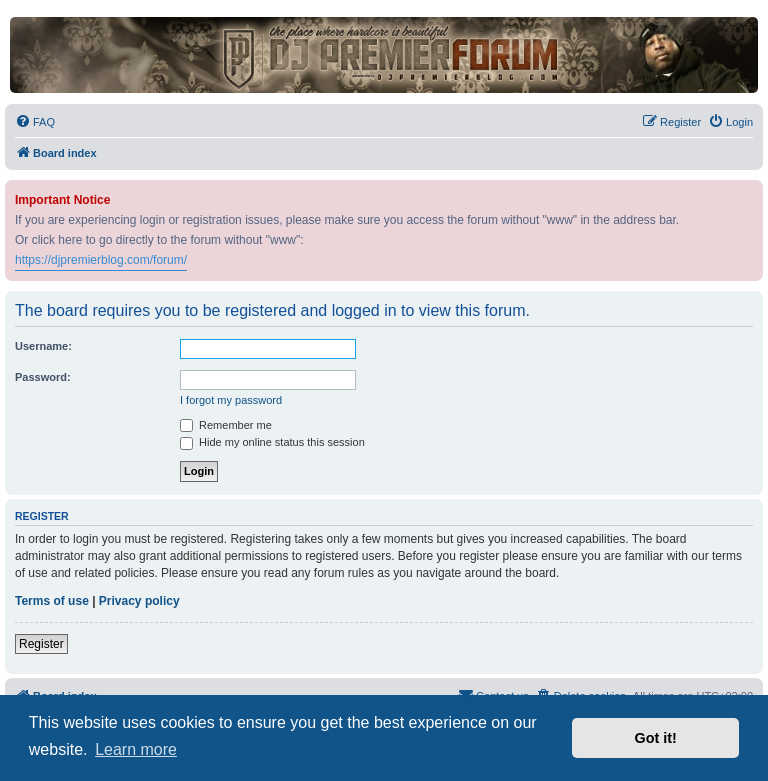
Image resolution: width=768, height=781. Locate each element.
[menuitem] (35, 122)
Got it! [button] (656, 738)
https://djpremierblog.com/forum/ (101, 260)
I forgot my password (231, 400)
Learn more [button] (136, 749)
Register (41, 644)
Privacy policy (139, 601)
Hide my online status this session (272, 442)
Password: (43, 377)
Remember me (226, 425)
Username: (43, 346)
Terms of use (52, 601)
